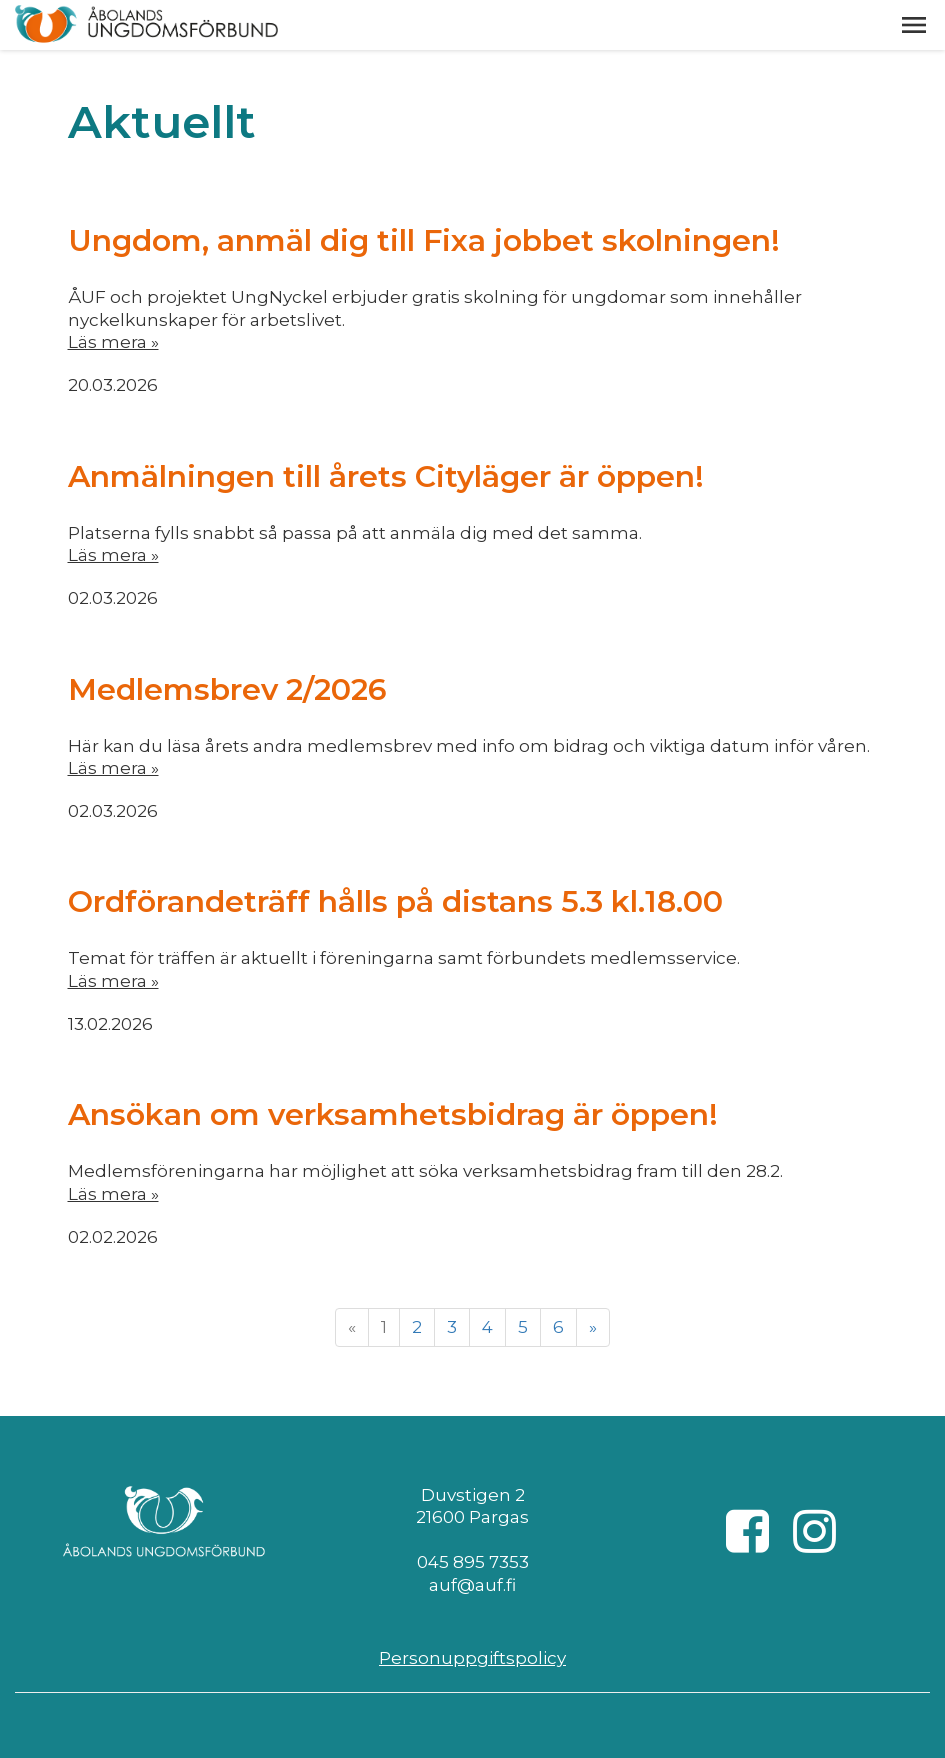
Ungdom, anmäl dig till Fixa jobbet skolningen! (424, 240)
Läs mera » (113, 342)
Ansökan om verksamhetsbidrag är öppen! (393, 1114)
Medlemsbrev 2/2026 (227, 689)
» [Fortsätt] (593, 1327)
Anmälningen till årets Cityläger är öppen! (386, 476)
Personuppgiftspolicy (472, 1658)
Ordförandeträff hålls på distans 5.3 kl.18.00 (395, 901)
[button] (914, 25)
